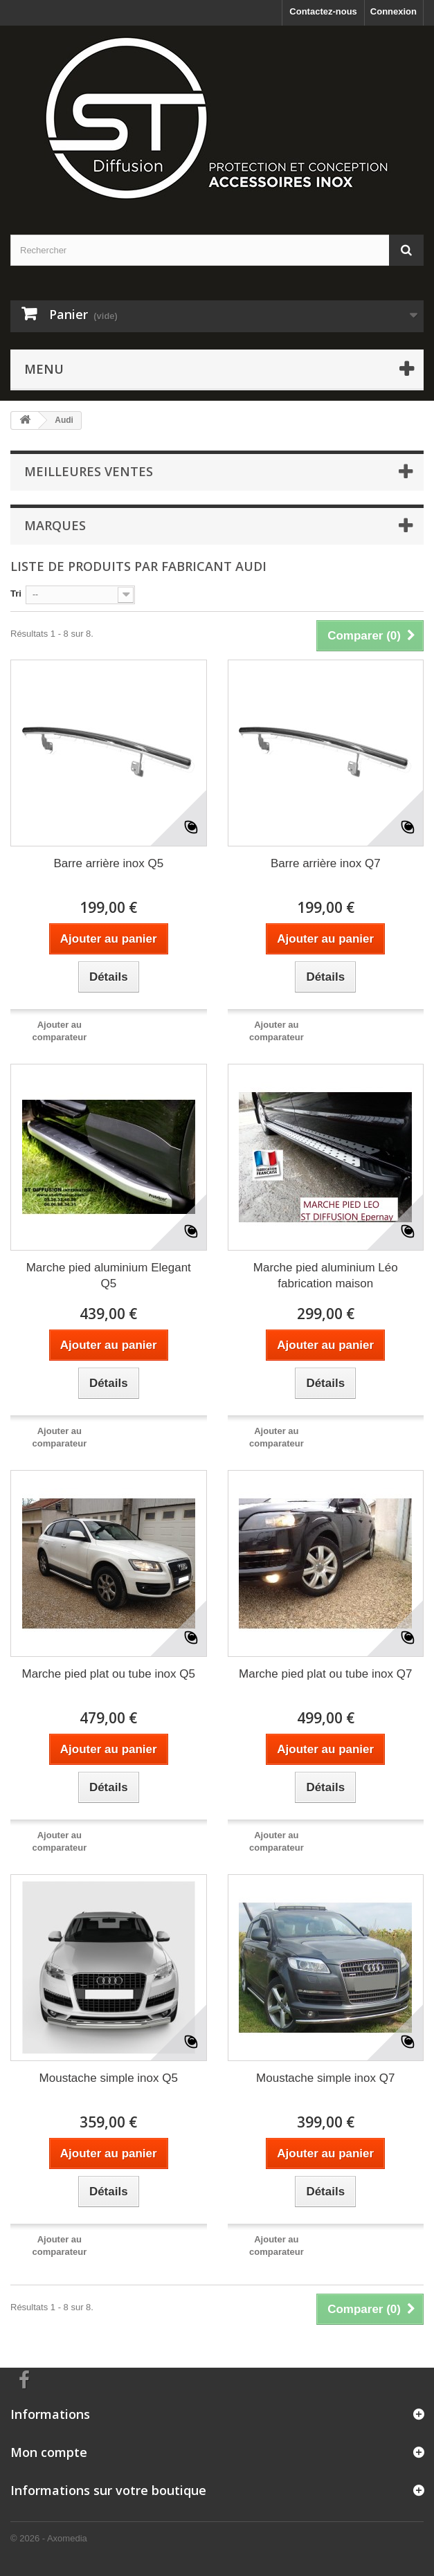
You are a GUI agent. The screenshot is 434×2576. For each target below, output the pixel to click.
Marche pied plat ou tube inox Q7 (325, 1673)
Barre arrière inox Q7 (326, 863)
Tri (15, 593)
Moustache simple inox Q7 (325, 2078)
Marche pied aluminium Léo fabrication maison (325, 1275)
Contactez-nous (323, 11)
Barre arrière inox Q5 (108, 863)
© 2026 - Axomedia (48, 2538)
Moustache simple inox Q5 (108, 2078)
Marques (55, 525)
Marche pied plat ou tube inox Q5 (108, 1673)
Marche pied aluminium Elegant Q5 (108, 1275)
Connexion (393, 11)
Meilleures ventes (88, 471)
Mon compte (48, 2452)
